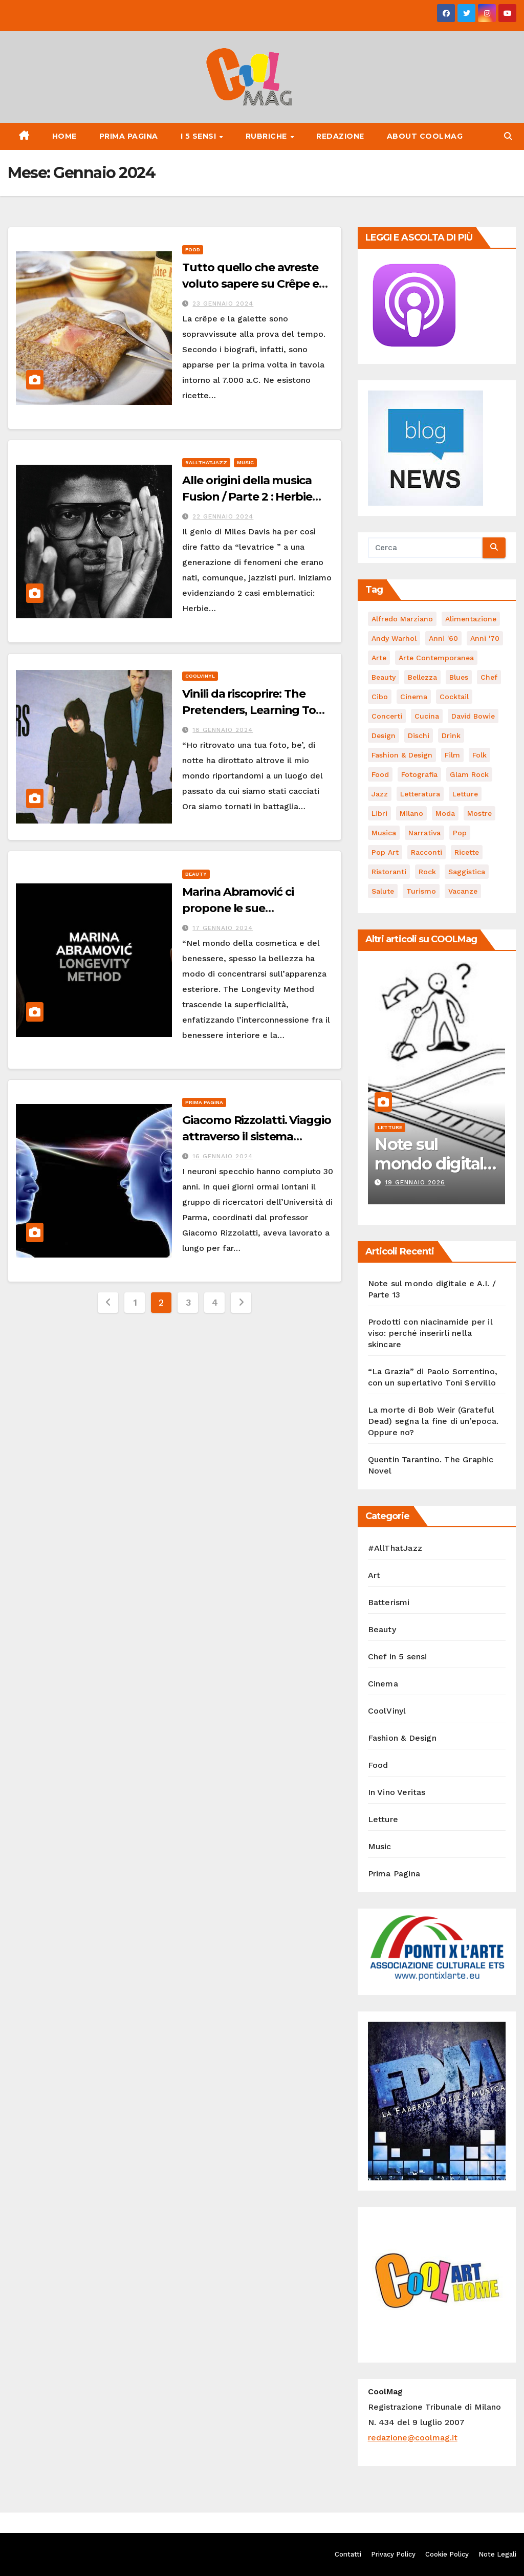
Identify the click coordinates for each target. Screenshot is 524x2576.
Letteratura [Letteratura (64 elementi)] (420, 794)
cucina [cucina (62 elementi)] (426, 716)
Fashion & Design (402, 1738)
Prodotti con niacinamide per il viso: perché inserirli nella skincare (430, 1333)
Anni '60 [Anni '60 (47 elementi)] (443, 638)
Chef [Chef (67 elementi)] (489, 677)
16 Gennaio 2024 (222, 1156)
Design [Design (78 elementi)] (384, 735)
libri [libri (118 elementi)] (379, 813)
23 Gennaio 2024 (222, 303)
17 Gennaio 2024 (222, 928)
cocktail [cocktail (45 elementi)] (454, 696)
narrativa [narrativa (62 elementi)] (424, 833)
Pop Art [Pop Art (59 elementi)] (385, 852)
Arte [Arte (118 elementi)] (379, 658)
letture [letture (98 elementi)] (465, 794)
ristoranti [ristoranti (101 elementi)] (389, 872)
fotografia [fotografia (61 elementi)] (419, 774)
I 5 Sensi (200, 136)
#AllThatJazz (206, 462)
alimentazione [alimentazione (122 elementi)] (470, 619)
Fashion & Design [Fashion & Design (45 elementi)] (402, 755)
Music (245, 462)
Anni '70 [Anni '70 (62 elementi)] (484, 638)
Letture (390, 1127)
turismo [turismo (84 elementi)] (421, 891)
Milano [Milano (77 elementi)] (411, 813)
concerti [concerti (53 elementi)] (387, 716)
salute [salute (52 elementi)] (383, 891)
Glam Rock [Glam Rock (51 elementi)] (469, 774)
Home (64, 136)
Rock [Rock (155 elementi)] (427, 872)
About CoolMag (425, 136)
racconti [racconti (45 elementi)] (426, 852)
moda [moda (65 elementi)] (445, 813)
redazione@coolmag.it (412, 2437)
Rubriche (268, 136)
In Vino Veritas (397, 1792)
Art (374, 1575)
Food (192, 249)
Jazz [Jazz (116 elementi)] (380, 794)
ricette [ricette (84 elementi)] (466, 852)
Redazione (340, 136)
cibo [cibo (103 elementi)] (380, 696)
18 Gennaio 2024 (222, 729)
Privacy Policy (393, 2554)
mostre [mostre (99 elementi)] (479, 813)
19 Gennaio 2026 (415, 1182)
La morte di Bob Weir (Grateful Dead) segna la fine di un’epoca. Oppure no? (433, 1421)
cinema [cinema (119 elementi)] (413, 696)
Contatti (348, 2554)
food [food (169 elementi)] (380, 774)
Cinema (383, 1684)
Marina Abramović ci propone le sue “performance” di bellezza (254, 908)
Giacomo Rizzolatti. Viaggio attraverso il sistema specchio (256, 1136)
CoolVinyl (200, 676)
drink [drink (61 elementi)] (451, 735)
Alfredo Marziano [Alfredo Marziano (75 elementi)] (402, 619)
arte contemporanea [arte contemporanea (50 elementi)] (436, 658)
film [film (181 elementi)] (452, 755)
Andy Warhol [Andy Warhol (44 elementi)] (394, 638)
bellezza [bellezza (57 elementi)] (422, 677)
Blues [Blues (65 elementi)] (458, 677)
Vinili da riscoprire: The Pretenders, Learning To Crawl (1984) (249, 710)
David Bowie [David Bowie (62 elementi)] (473, 716)
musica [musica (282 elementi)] (384, 833)
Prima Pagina (128, 136)
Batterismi (389, 1602)
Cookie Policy (447, 2554)
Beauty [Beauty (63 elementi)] (384, 677)
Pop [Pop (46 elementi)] (460, 833)
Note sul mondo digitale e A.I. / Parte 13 (434, 1164)
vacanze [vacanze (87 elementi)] (462, 891)
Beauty (196, 874)
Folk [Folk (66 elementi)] (479, 755)
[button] (508, 136)
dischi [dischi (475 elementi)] (418, 735)
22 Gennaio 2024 (222, 516)
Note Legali (497, 2554)
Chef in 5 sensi (397, 1656)
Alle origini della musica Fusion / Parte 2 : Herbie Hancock (247, 496)
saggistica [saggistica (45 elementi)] (466, 872)
